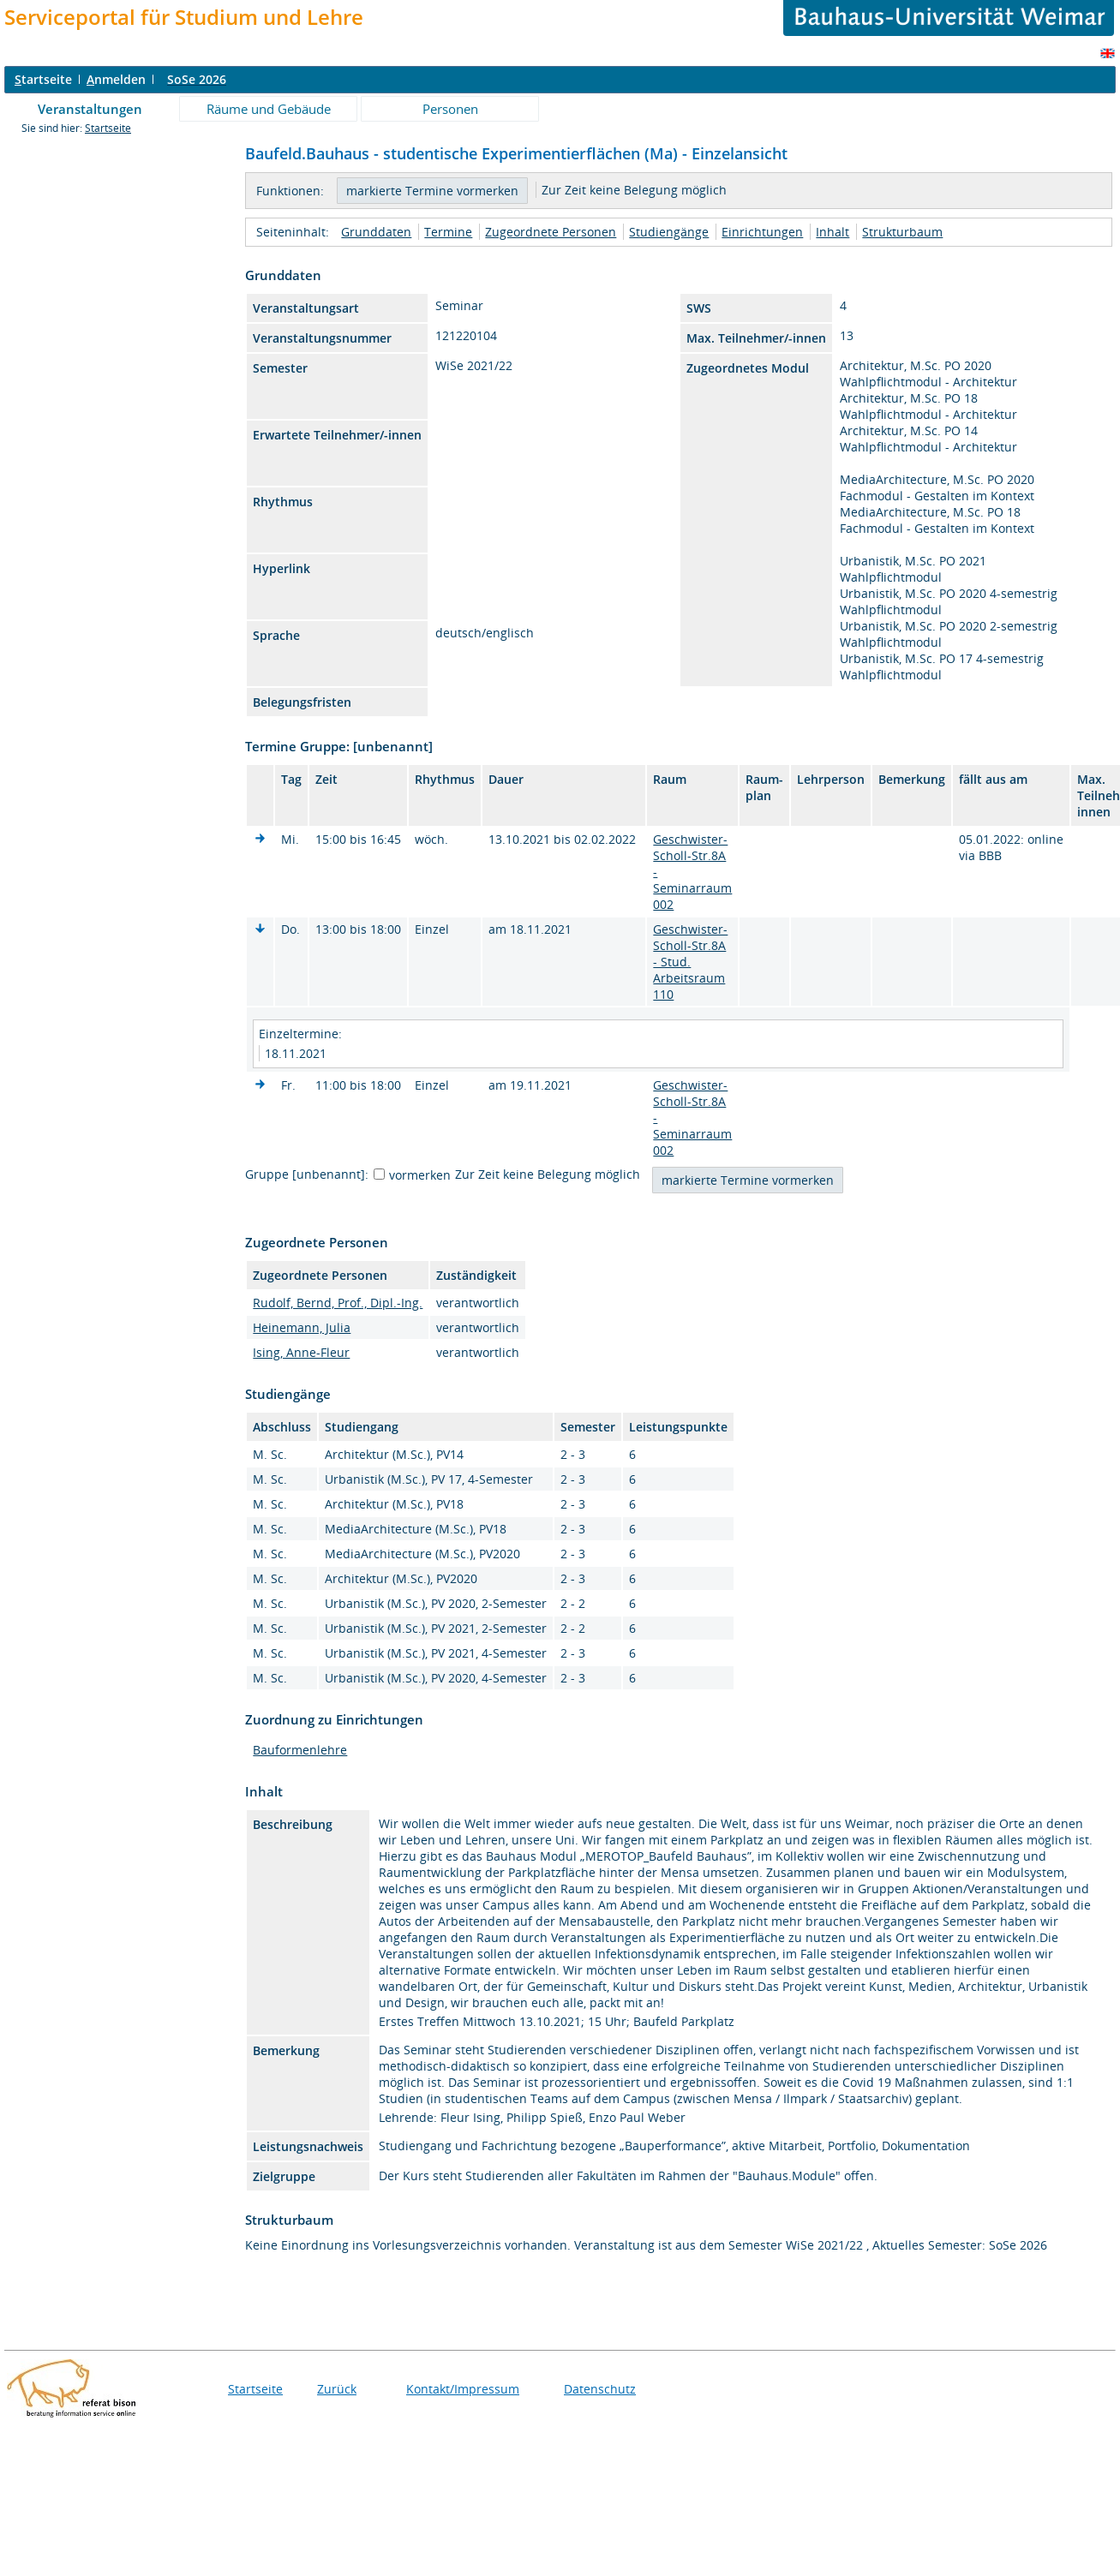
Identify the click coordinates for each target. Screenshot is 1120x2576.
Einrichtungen (762, 232)
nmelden (116, 79)
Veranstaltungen (90, 108)
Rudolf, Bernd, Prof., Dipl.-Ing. (337, 1302)
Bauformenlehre (300, 1750)
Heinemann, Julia (301, 1327)
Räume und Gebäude (269, 108)
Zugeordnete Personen (550, 232)
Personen (450, 108)
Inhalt (832, 232)
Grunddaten (376, 232)
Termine (448, 232)
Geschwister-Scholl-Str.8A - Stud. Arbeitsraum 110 (690, 961)
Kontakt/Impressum (462, 2389)
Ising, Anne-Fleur (301, 1352)
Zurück (336, 2389)
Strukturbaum (902, 232)
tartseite (43, 79)
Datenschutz (600, 2389)
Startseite (108, 128)
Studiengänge (669, 232)
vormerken (420, 1175)
